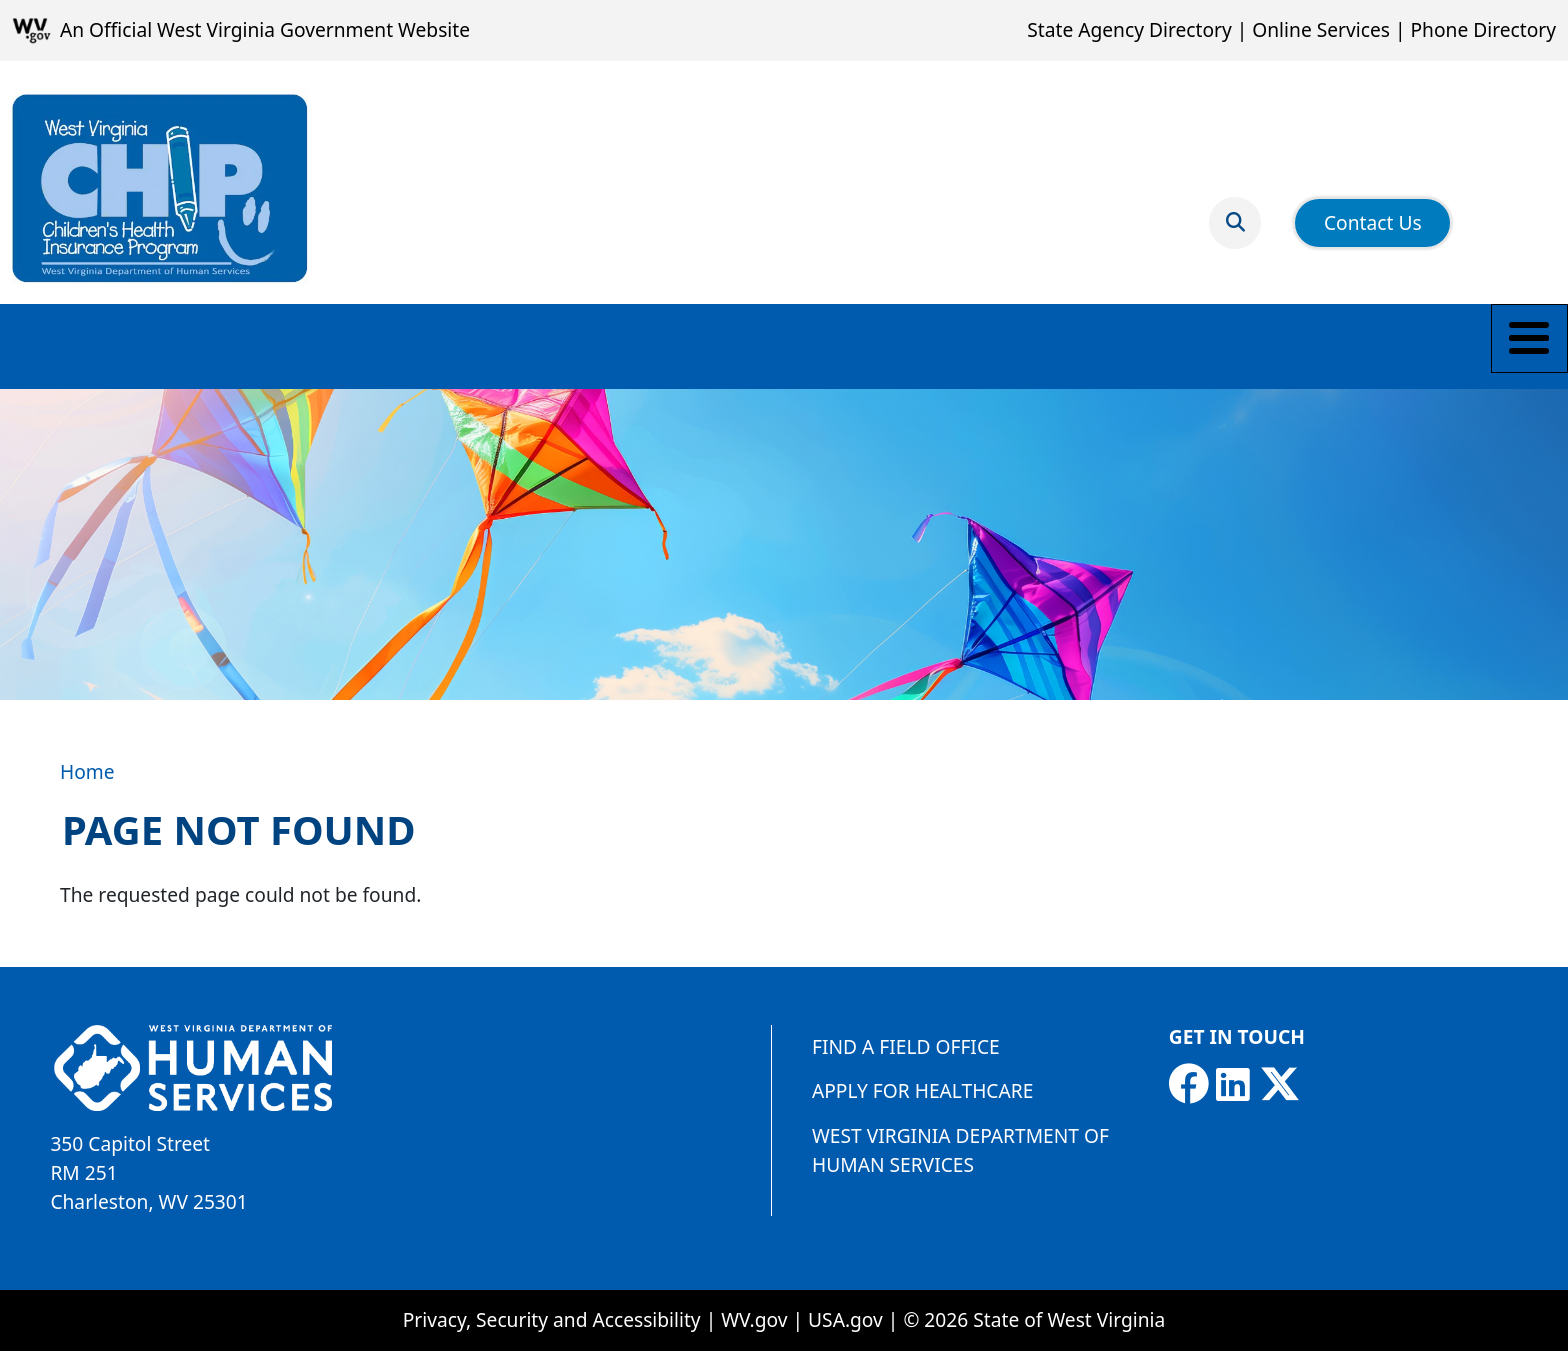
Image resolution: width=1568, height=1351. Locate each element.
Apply (167, 345)
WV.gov (754, 1319)
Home (87, 771)
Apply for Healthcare (922, 1090)
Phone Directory (1483, 29)
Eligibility (60, 345)
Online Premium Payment (735, 345)
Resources (532, 345)
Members (276, 345)
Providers (402, 345)
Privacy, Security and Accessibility (552, 1319)
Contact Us (1373, 209)
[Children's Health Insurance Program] (160, 188)
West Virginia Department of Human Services (960, 1150)
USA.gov (845, 1319)
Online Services (1321, 29)
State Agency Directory (1129, 29)
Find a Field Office (906, 1046)
